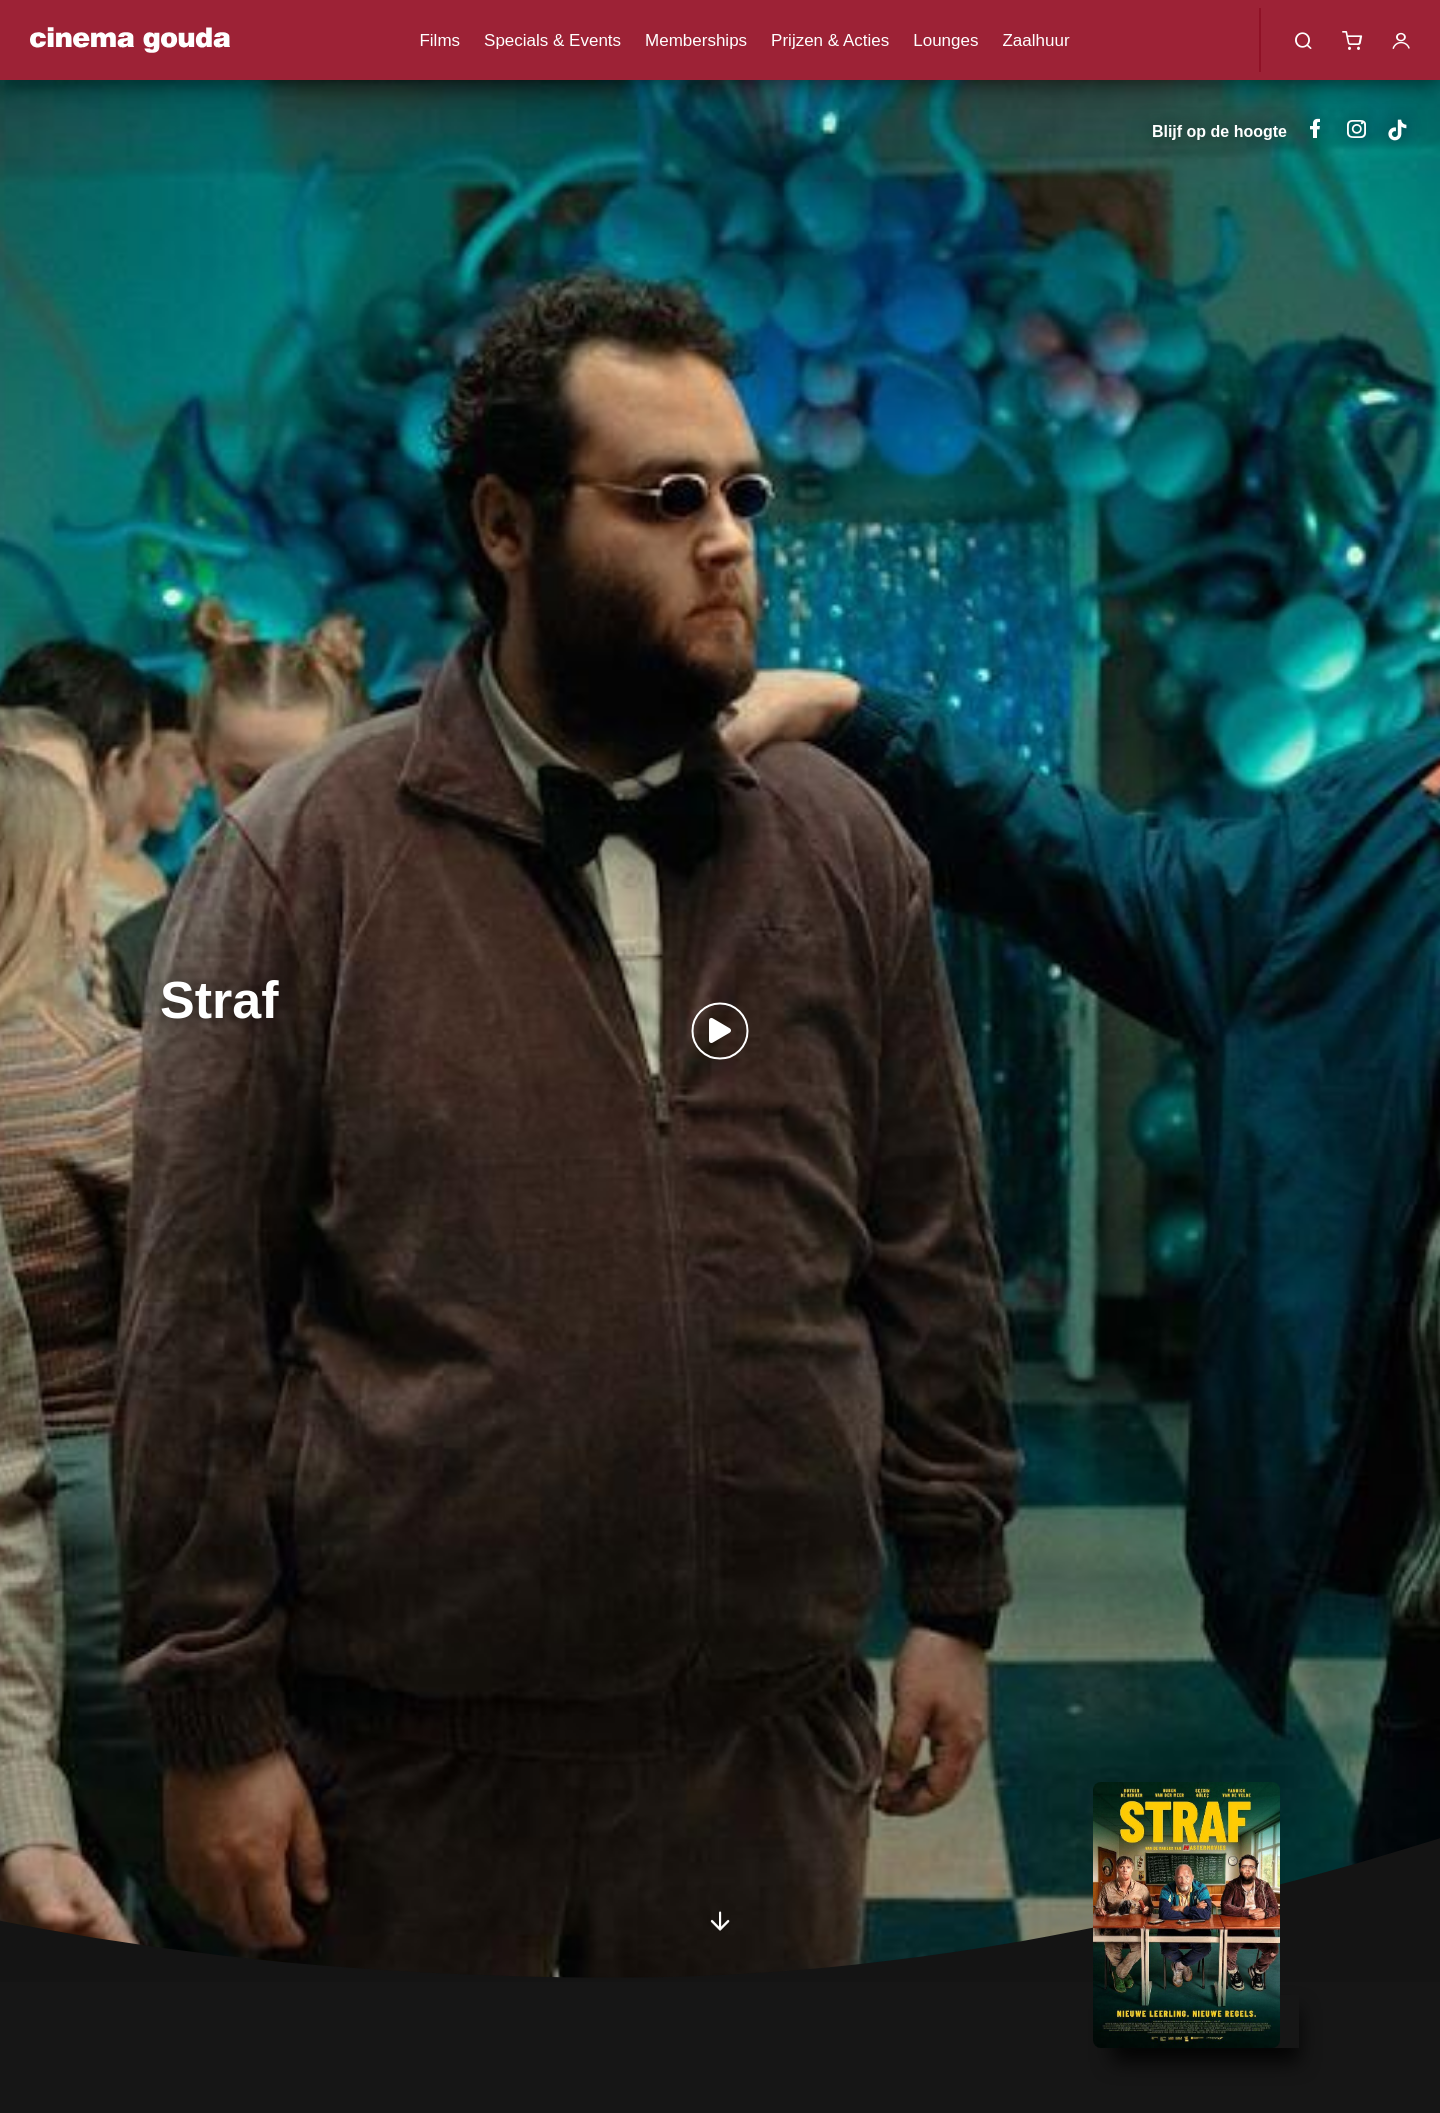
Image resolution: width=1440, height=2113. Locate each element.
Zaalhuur (1035, 40)
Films (439, 40)
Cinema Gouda (130, 40)
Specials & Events (552, 40)
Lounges (945, 40)
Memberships (696, 40)
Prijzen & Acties (830, 40)
